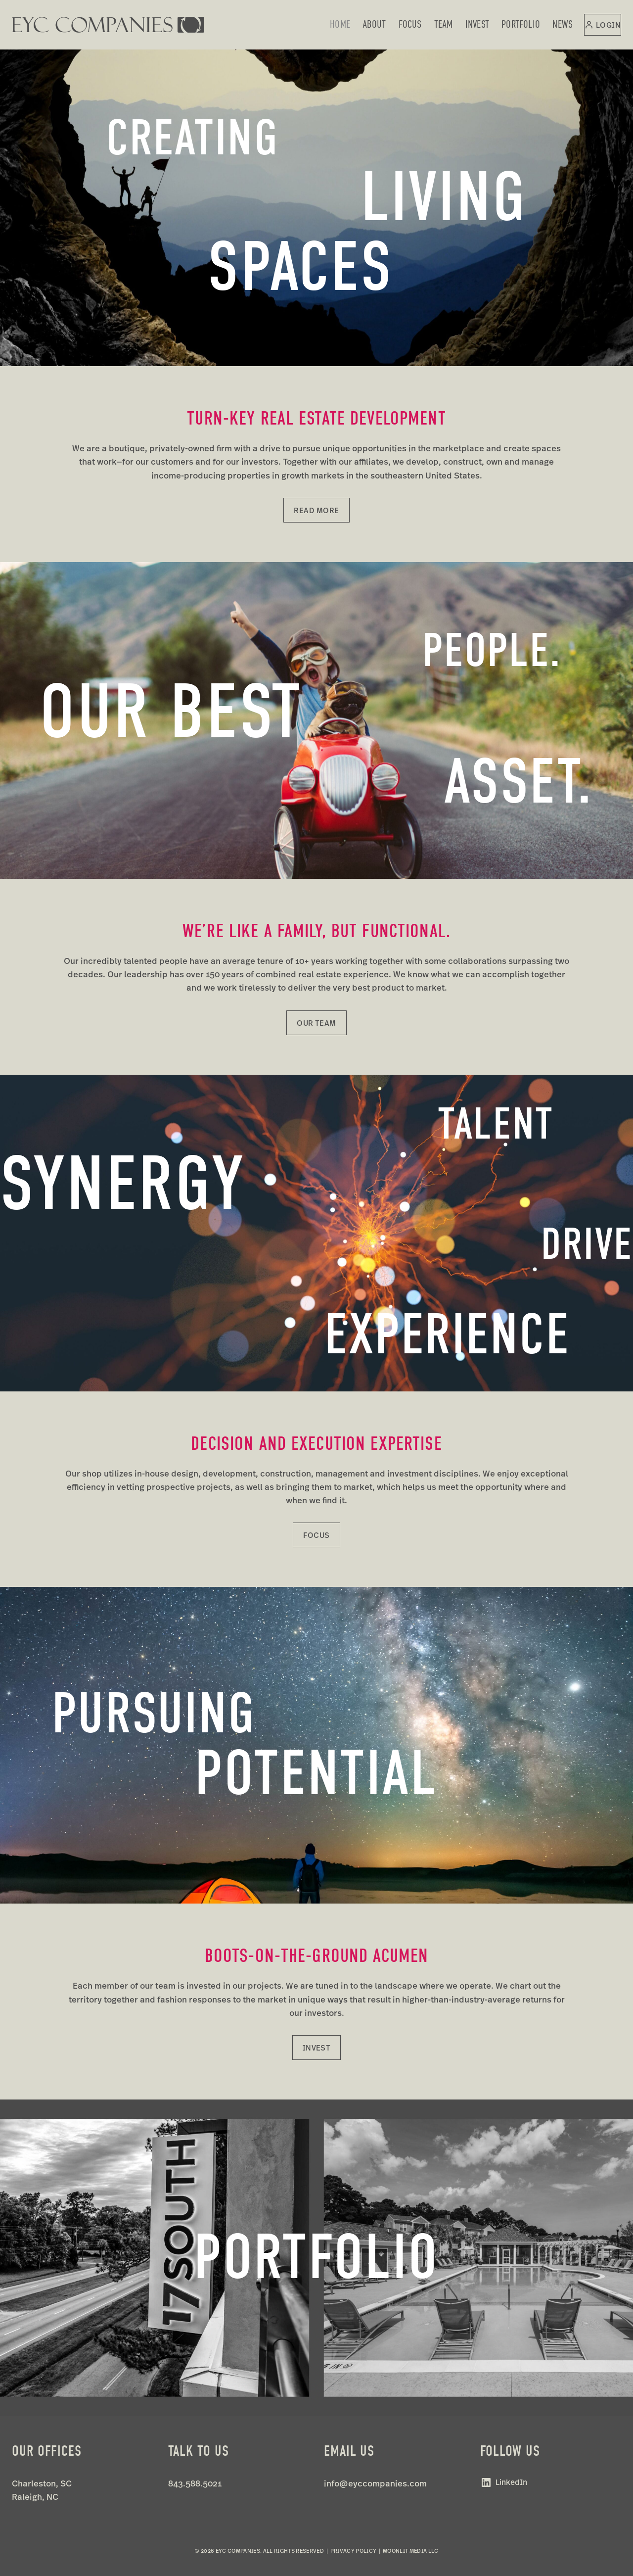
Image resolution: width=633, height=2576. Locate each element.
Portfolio (520, 24)
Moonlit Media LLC (411, 2550)
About (374, 24)
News (562, 24)
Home (340, 24)
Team (443, 24)
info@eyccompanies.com (375, 2483)
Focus (410, 24)
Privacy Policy (353, 2550)
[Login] (602, 25)
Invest (477, 24)
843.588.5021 (195, 2483)
